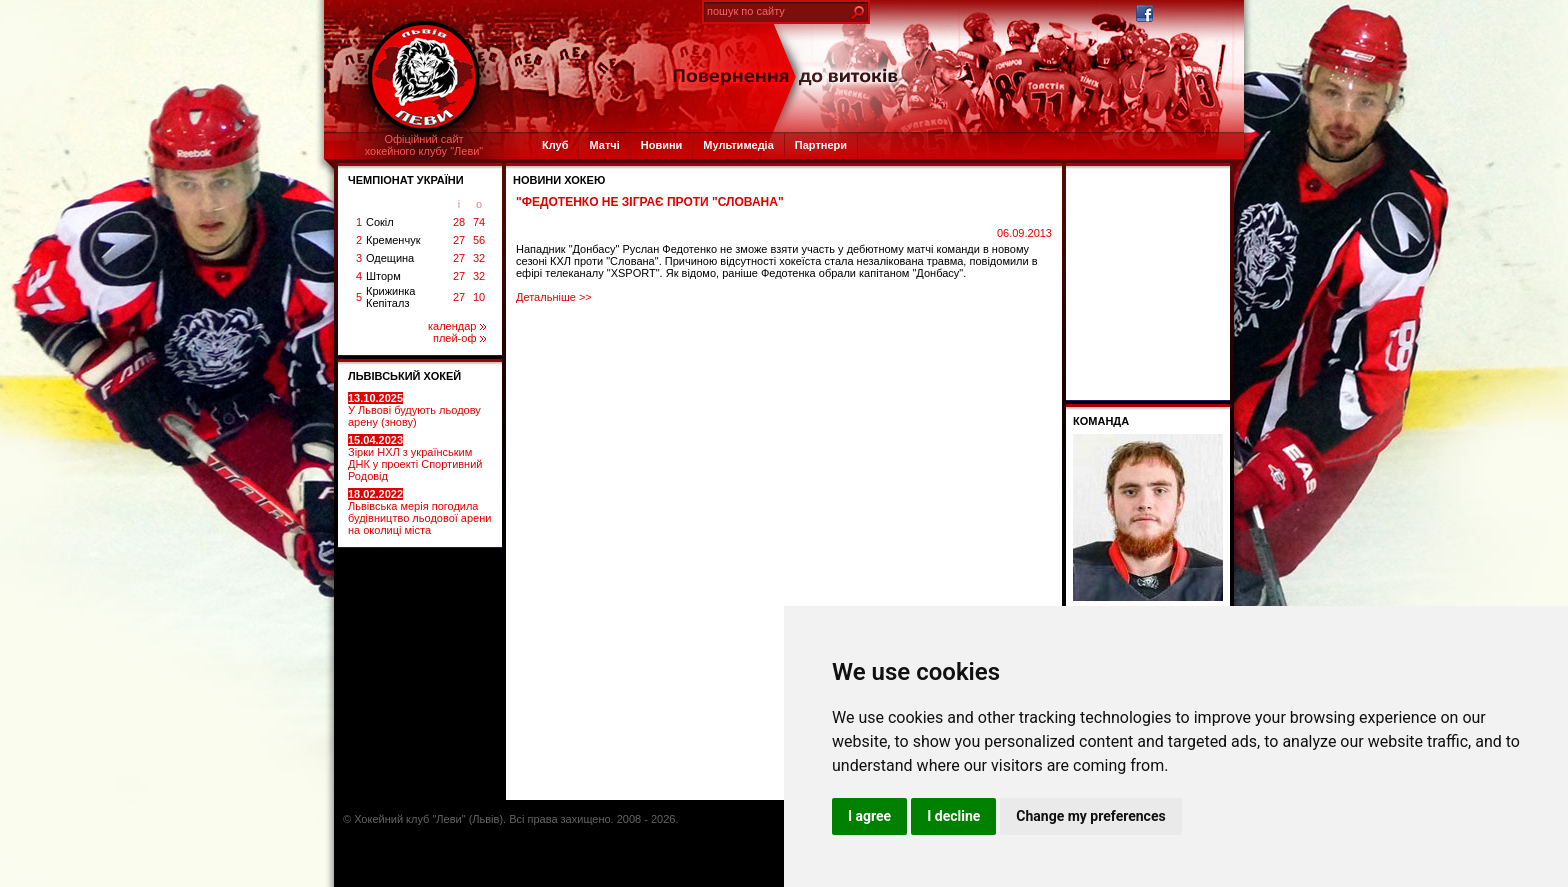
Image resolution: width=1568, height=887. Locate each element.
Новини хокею (559, 180)
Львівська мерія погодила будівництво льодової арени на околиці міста (419, 512)
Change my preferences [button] (1090, 816)
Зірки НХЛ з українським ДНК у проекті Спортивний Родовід (415, 458)
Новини (662, 145)
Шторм (383, 276)
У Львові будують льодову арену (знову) (414, 410)
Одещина (390, 258)
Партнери (821, 145)
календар (457, 326)
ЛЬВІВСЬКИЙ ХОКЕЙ (404, 376)
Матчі (604, 145)
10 (479, 297)
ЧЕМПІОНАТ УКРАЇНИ (406, 180)
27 (459, 240)
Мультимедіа (738, 145)
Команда (1101, 421)
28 (459, 222)
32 (479, 258)
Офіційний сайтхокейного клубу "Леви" (424, 145)
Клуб (555, 145)
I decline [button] (953, 816)
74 (479, 222)
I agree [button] (869, 816)
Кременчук (393, 240)
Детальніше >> (554, 297)
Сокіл (380, 222)
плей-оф (459, 338)
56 (479, 240)
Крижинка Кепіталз (390, 297)
